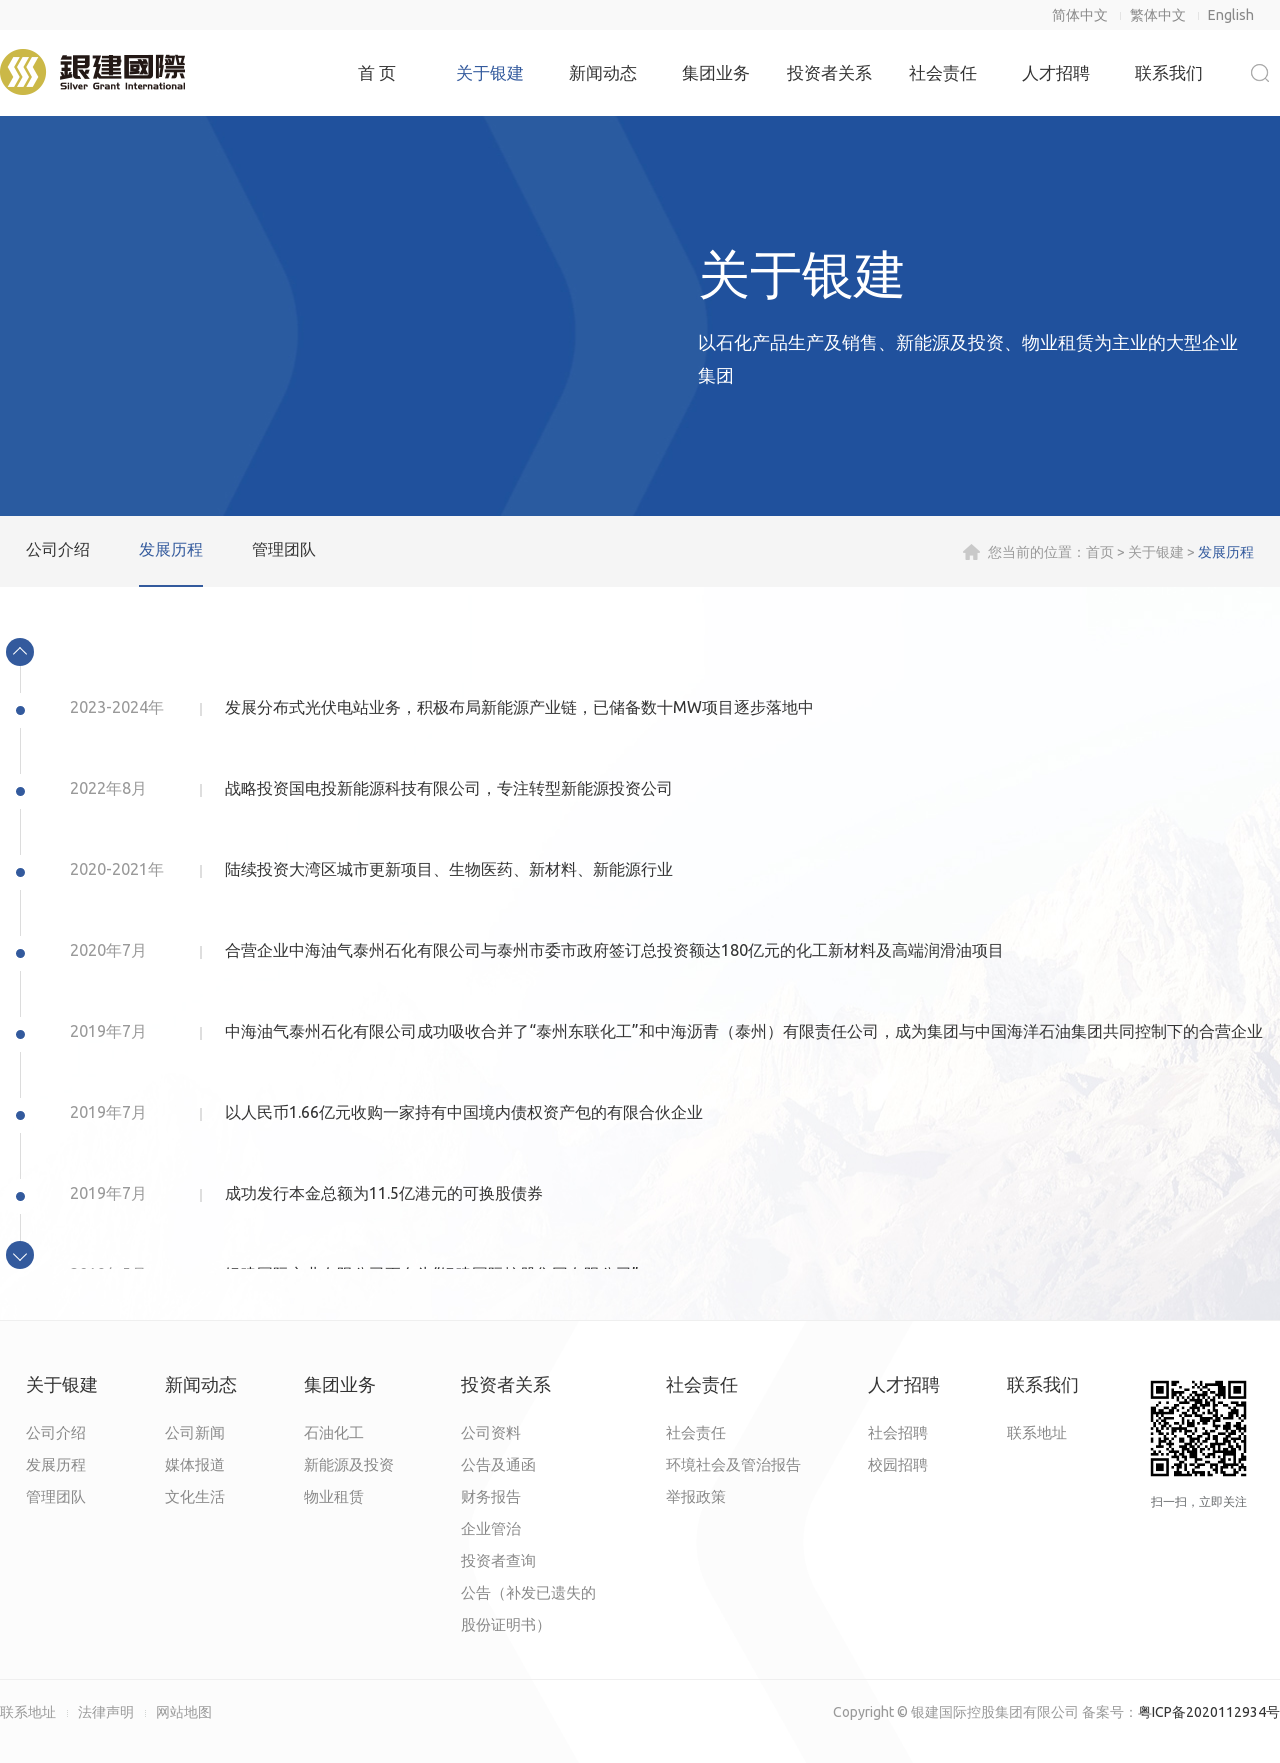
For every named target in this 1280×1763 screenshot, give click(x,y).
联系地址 (1037, 1432)
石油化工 (334, 1432)
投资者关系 (829, 72)
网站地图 (184, 1712)
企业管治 (491, 1528)
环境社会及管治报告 (733, 1464)
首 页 (377, 72)
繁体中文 (1158, 15)
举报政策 (696, 1496)
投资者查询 (498, 1560)
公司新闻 (195, 1432)
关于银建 (490, 72)
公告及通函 (498, 1464)
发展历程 (171, 549)
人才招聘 (1056, 72)
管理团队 (284, 549)
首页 (1100, 552)
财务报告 (491, 1496)
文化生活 (195, 1496)
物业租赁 (334, 1496)
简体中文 (1080, 15)
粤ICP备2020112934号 (1209, 1712)
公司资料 (491, 1432)
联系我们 (1169, 72)
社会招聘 (898, 1432)
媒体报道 (195, 1464)
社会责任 (943, 72)
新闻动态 (603, 72)
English (1231, 15)
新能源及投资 (349, 1464)
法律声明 (106, 1712)
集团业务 (716, 72)
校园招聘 (898, 1464)
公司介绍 (58, 549)
